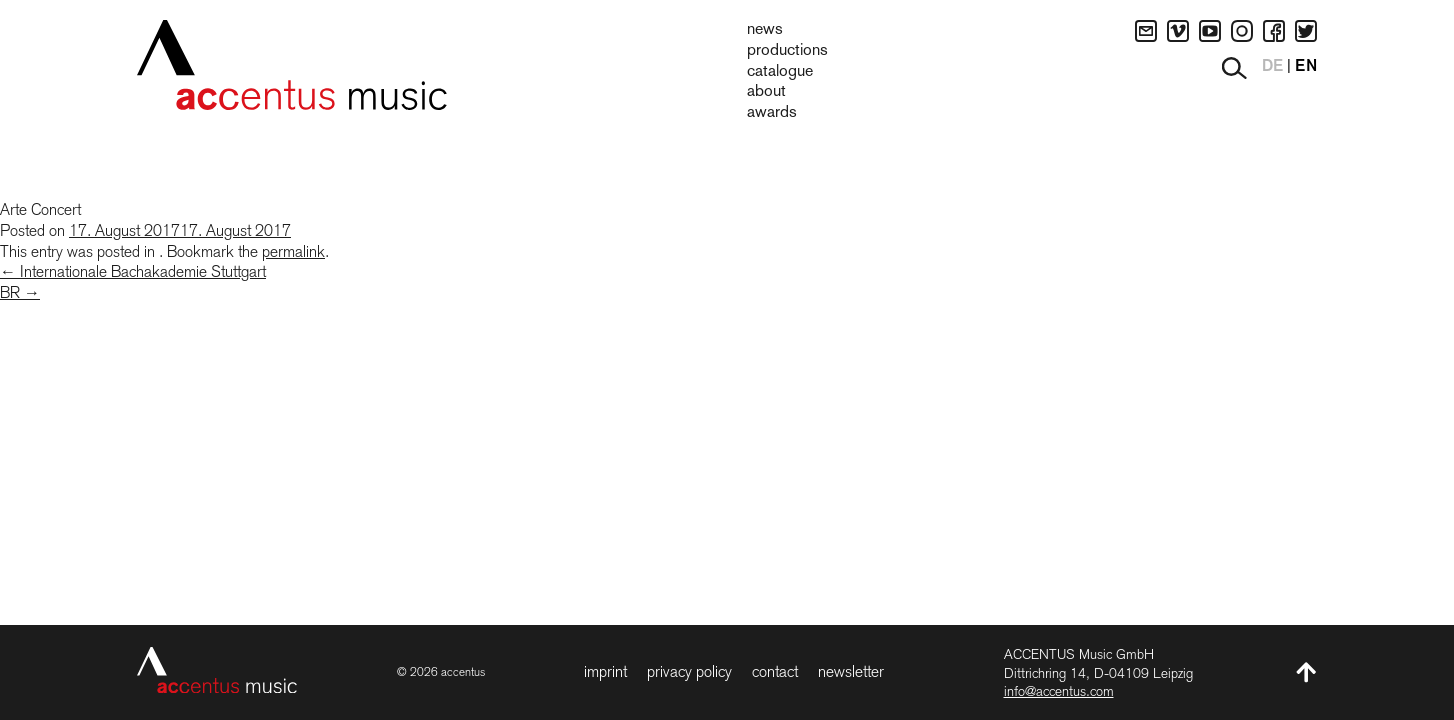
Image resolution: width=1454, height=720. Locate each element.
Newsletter (851, 671)
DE (1272, 67)
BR (20, 292)
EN (1306, 67)
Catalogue (780, 72)
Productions (787, 51)
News (765, 30)
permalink (293, 251)
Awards (772, 113)
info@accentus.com (1059, 691)
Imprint (605, 671)
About (766, 92)
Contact (775, 671)
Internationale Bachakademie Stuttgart (133, 271)
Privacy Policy (689, 671)
